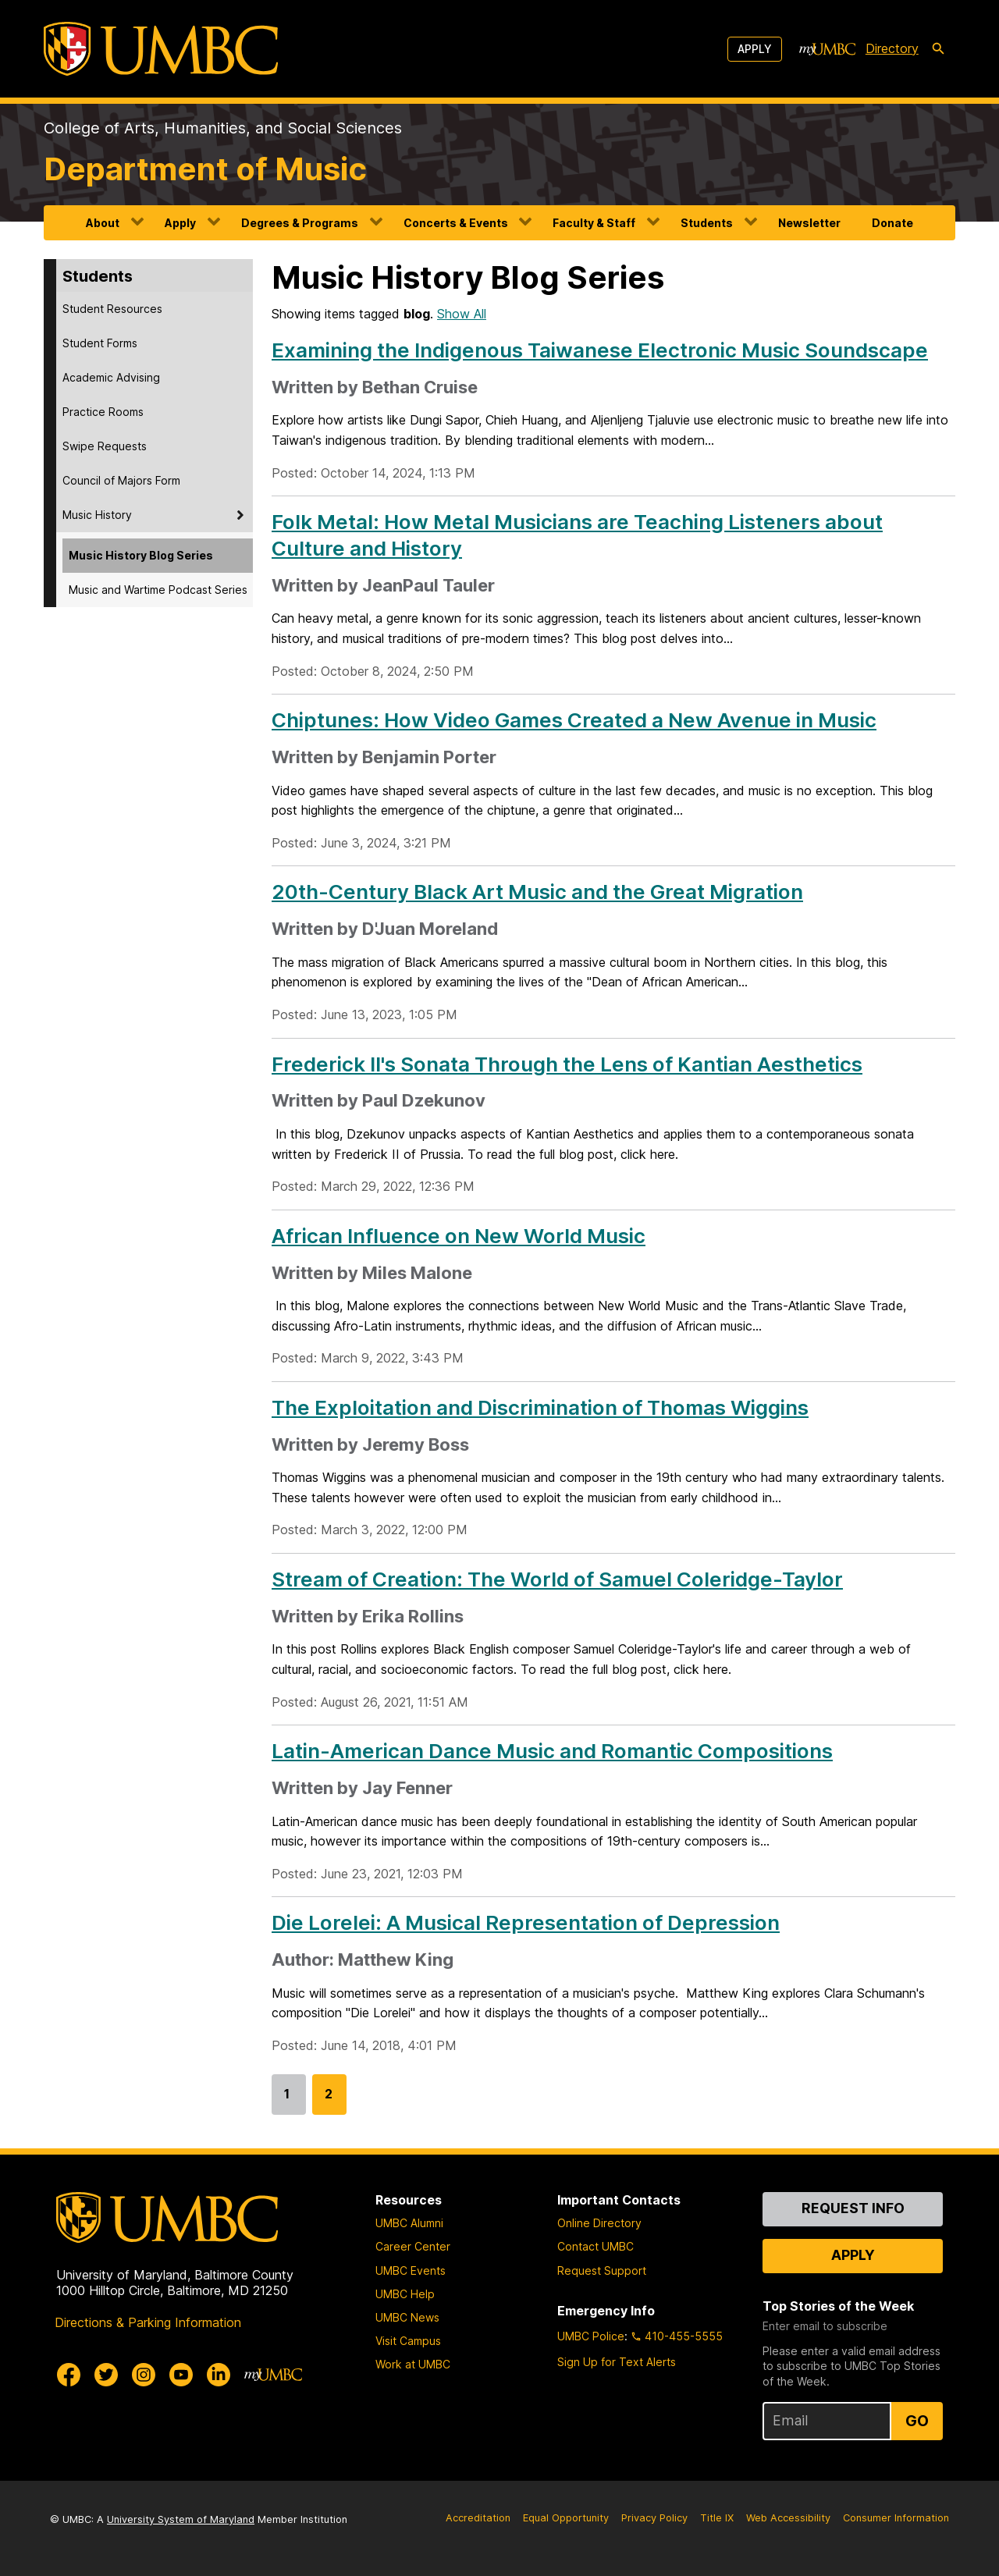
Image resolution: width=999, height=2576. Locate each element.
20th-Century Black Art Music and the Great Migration (537, 891)
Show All (461, 314)
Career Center (412, 2246)
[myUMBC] (827, 49)
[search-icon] (938, 49)
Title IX (717, 2518)
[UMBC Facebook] (69, 2374)
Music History (97, 514)
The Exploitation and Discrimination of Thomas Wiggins (540, 1407)
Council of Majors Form (121, 480)
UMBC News (407, 2317)
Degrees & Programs (299, 222)
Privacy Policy (654, 2518)
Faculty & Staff (594, 222)
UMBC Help (405, 2294)
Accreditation (478, 2518)
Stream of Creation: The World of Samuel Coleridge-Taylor (557, 1579)
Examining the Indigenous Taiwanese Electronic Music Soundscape (600, 350)
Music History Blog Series (141, 555)
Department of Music (205, 169)
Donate (892, 222)
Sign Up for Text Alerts (616, 2361)
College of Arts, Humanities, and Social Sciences (223, 128)
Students (707, 222)
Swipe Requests (104, 446)
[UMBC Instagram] (143, 2374)
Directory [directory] (892, 48)
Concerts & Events (456, 222)
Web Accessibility (788, 2518)
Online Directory (599, 2223)
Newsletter (809, 222)
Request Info (853, 2208)
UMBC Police (590, 2336)
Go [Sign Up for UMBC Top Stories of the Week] (917, 2420)
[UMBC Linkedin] (218, 2374)
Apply (755, 48)
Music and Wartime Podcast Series (158, 589)
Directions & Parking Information (148, 2322)
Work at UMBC (412, 2364)
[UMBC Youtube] (181, 2374)
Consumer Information (896, 2518)
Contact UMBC (595, 2246)
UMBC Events (410, 2270)
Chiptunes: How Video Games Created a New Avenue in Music (574, 720)
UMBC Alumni (409, 2223)
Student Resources (112, 308)
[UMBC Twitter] (106, 2374)
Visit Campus (408, 2340)
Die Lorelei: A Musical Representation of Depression (526, 1922)
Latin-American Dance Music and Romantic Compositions (552, 1751)
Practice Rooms (103, 411)
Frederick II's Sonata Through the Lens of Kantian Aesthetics (567, 1064)
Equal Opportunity (566, 2518)
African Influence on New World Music (458, 1236)
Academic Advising (111, 377)
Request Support (601, 2270)
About (102, 222)
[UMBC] (160, 48)
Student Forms (99, 343)
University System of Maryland (180, 2519)
